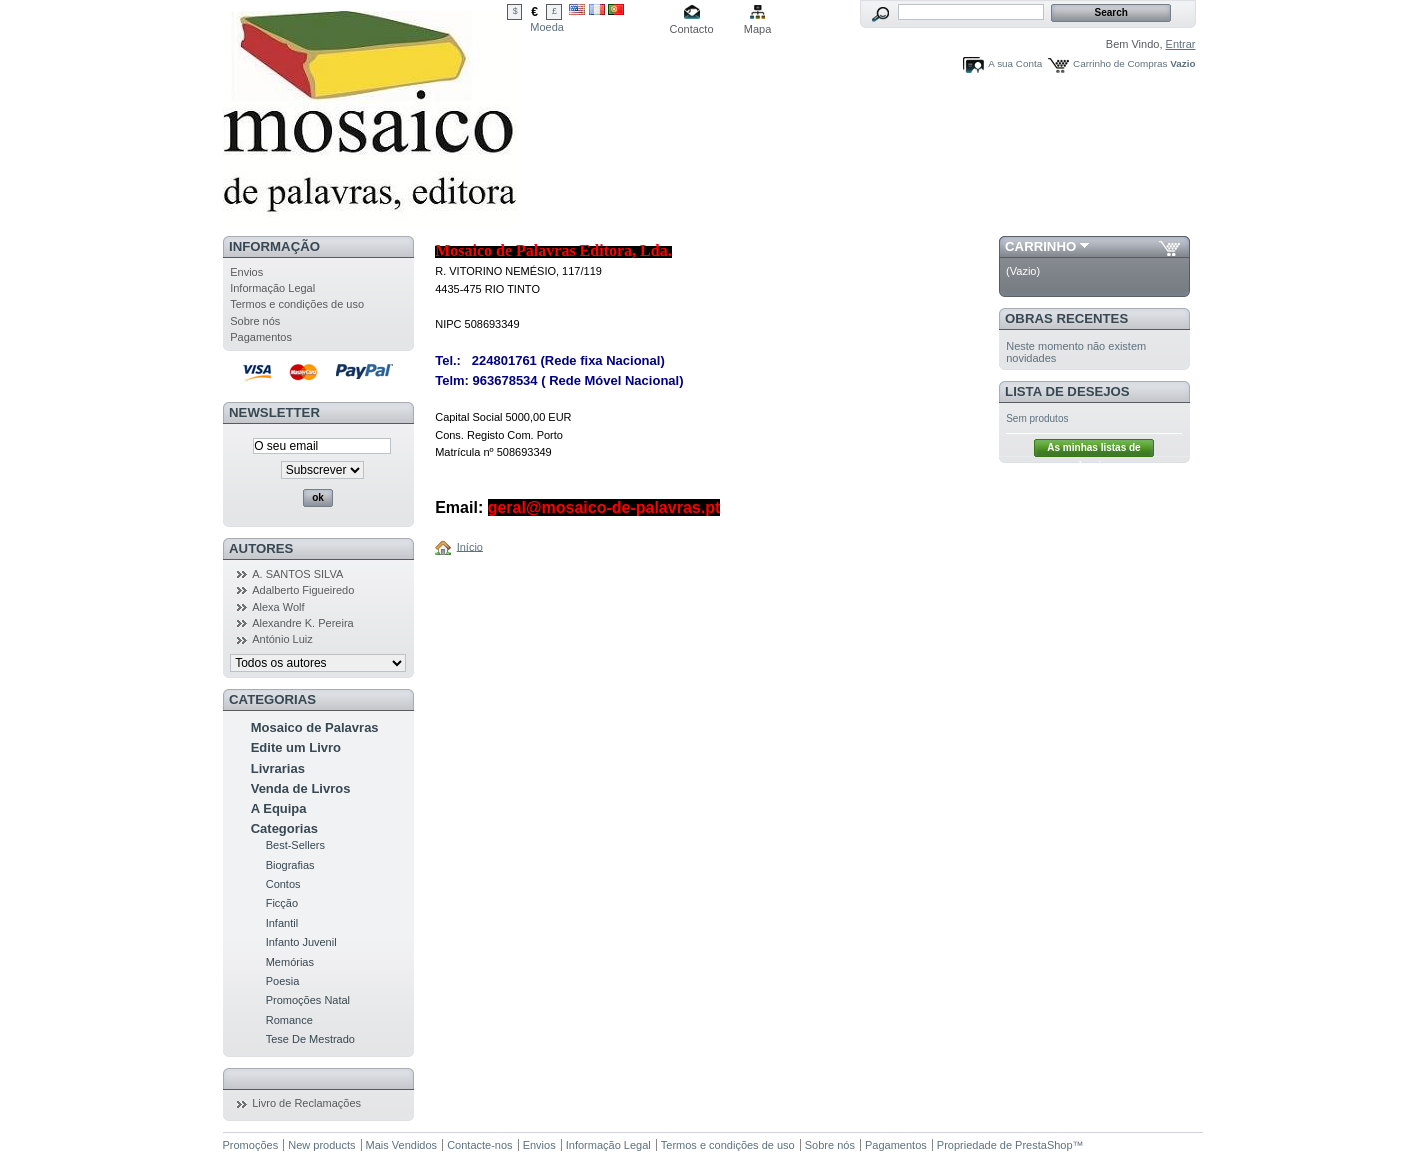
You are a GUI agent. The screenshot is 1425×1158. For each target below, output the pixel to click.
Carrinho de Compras (1120, 63)
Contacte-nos (479, 1145)
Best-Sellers (295, 845)
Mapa (758, 29)
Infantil (282, 923)
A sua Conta (1015, 63)
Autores (261, 548)
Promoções (251, 1145)
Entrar (1181, 44)
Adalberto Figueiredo (303, 590)
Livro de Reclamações (306, 1103)
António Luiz (282, 639)
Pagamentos (261, 337)
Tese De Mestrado (310, 1039)
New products (321, 1145)
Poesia (283, 981)
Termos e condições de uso (297, 304)
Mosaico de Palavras (315, 727)
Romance (289, 1020)
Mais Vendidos (402, 1145)
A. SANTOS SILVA (297, 574)
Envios (246, 272)
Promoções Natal (308, 1000)
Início (470, 546)
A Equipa (279, 808)
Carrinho (1040, 246)
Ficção (282, 903)
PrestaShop (1043, 1145)
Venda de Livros (301, 788)
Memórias (290, 962)
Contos (283, 884)
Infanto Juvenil (301, 942)
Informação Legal (272, 288)
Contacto (692, 29)
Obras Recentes (1066, 318)
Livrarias (278, 768)
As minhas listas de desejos (1093, 449)
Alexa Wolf (278, 607)
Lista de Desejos (1067, 391)
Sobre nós (255, 321)
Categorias (284, 828)
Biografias (290, 865)
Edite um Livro (296, 747)
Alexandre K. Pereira (303, 623)
